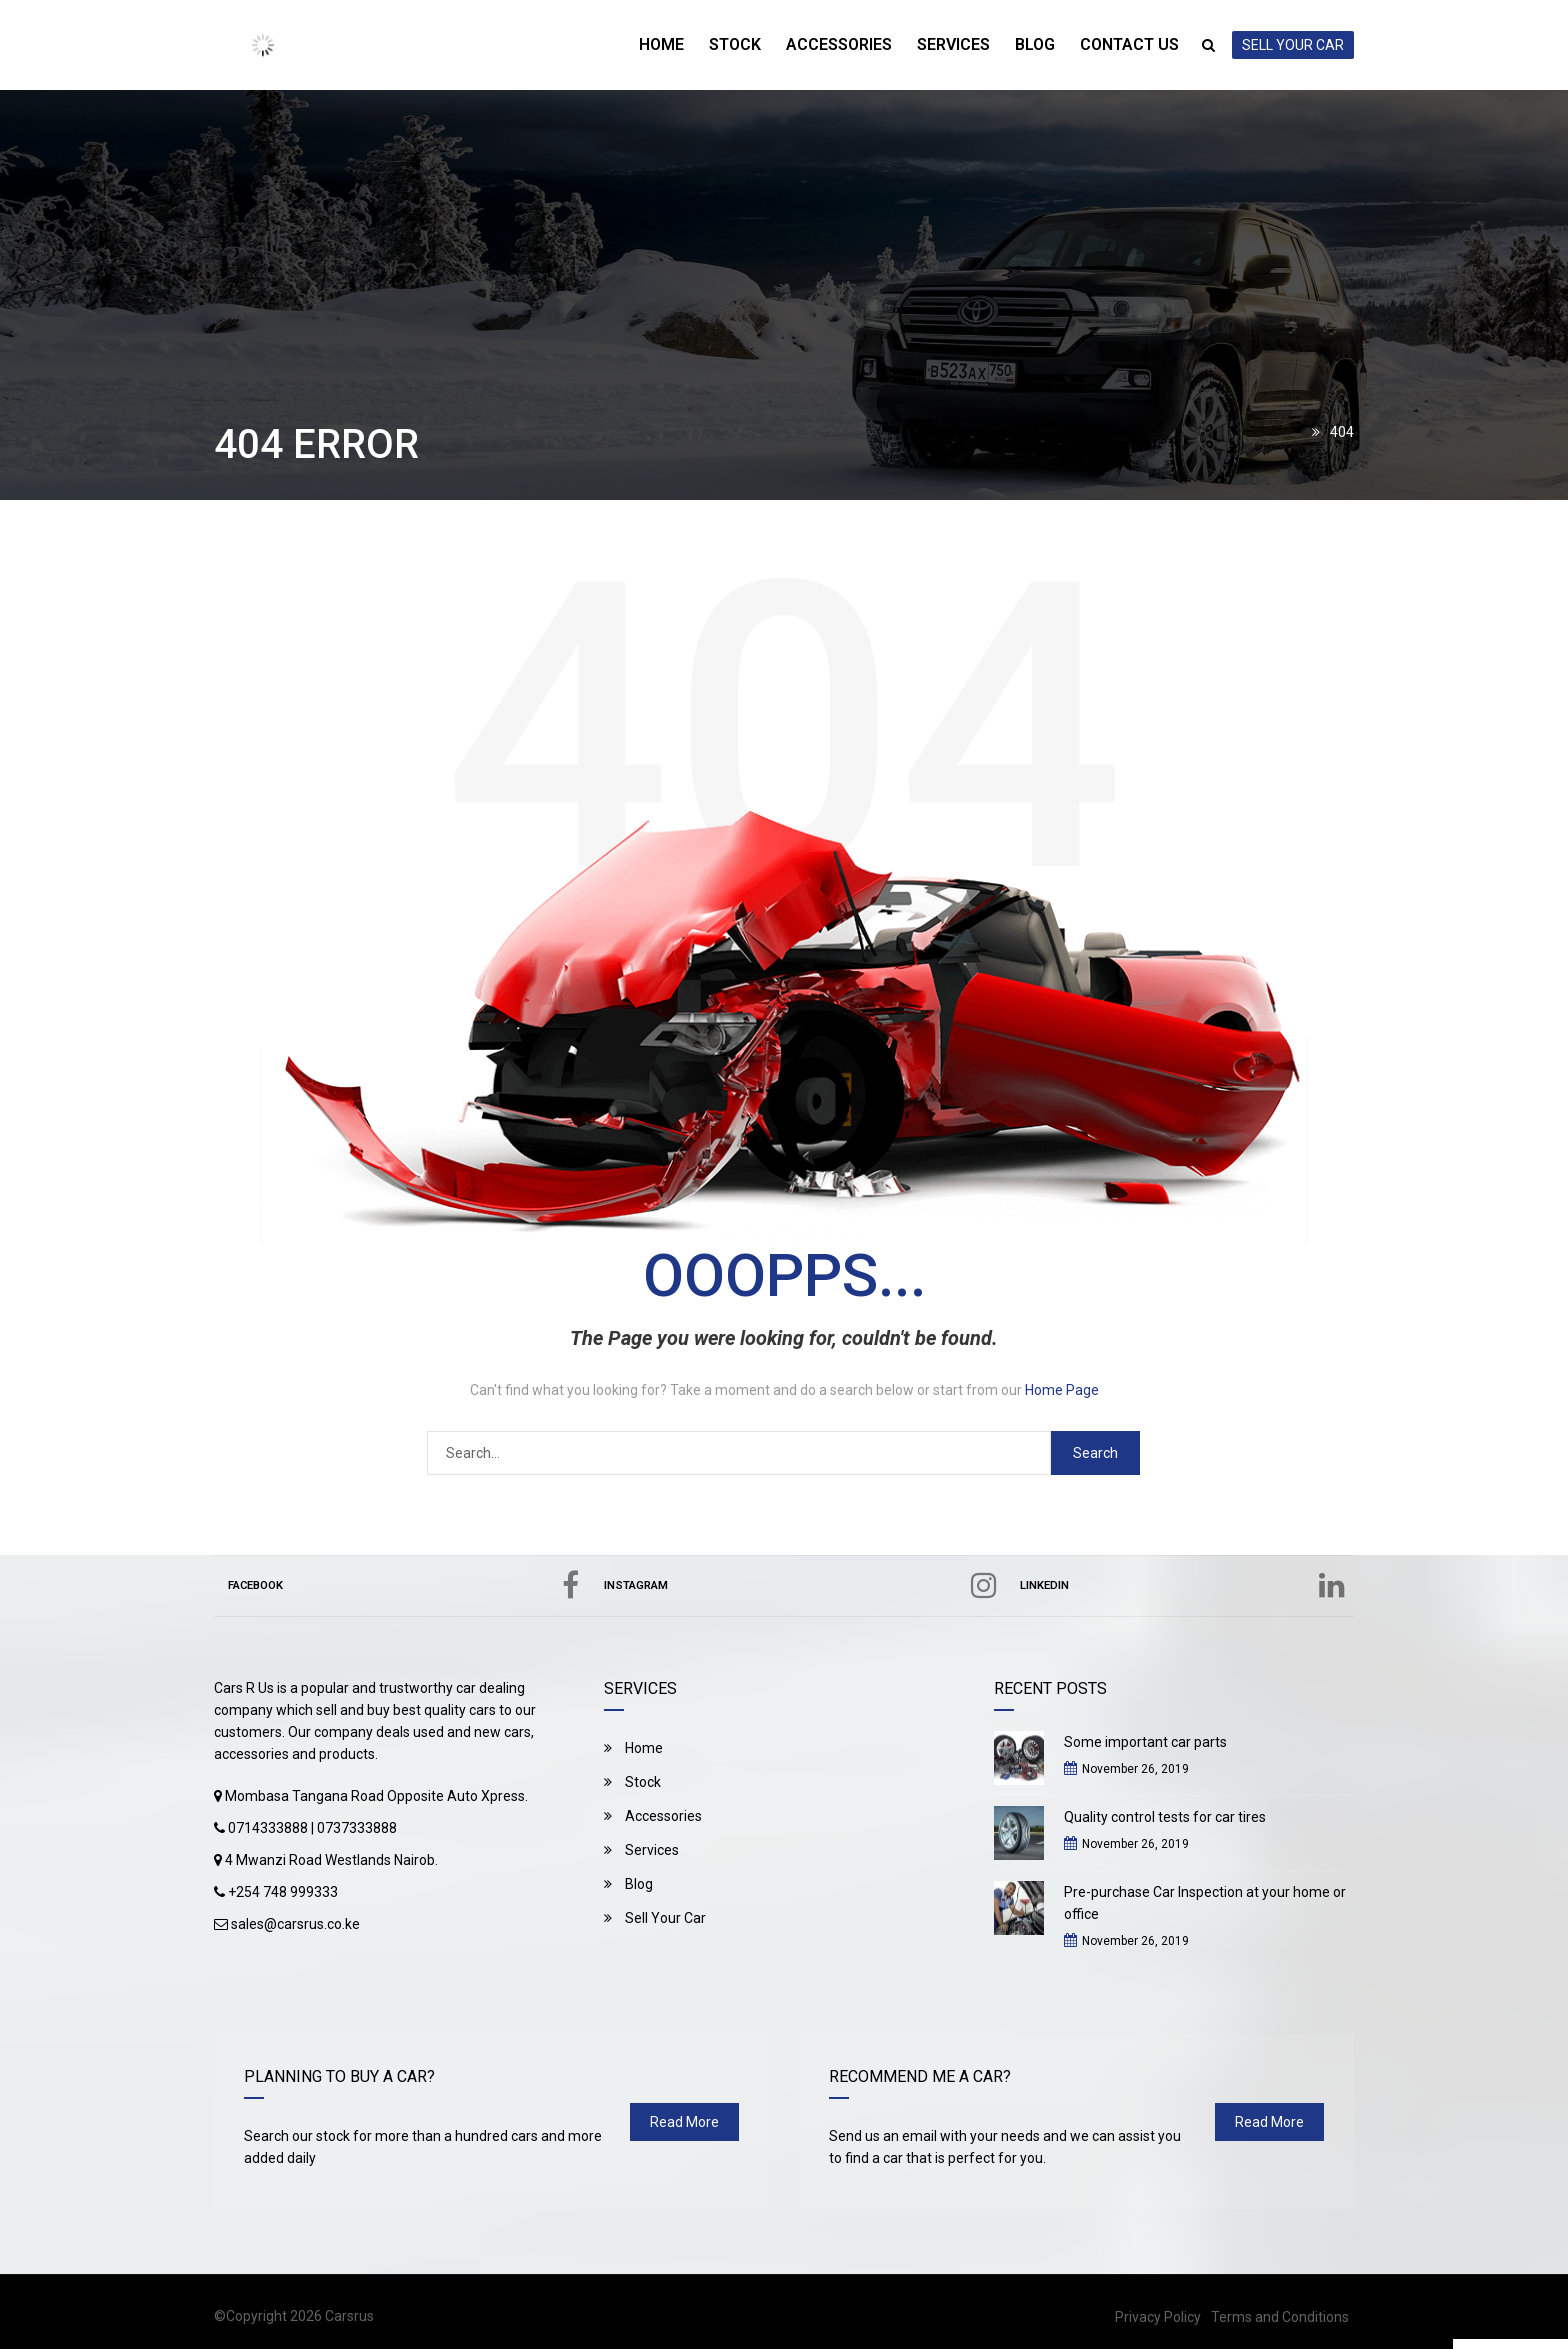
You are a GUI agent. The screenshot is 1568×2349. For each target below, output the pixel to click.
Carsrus (349, 2316)
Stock (731, 45)
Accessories (836, 45)
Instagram (807, 1586)
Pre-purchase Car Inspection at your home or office (1205, 1903)
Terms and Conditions (1280, 2317)
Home (656, 45)
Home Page (1062, 1390)
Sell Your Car (655, 1918)
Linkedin (1185, 1586)
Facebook (408, 1586)
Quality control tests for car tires (1165, 1817)
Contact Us (1129, 45)
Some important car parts (1145, 1742)
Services (951, 45)
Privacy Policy (1158, 2317)
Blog (1034, 45)
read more (684, 2122)
